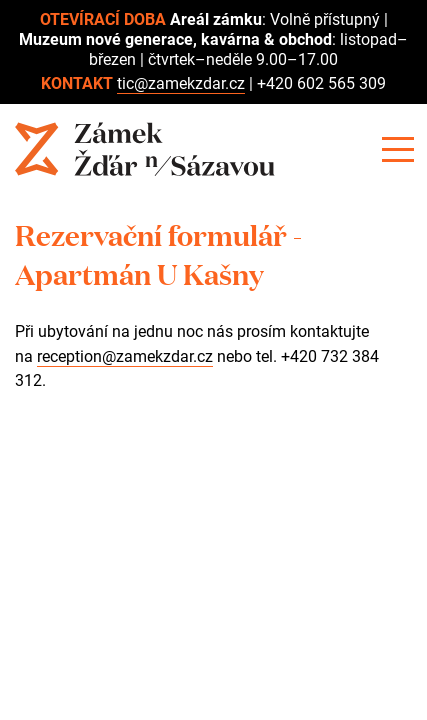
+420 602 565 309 (321, 83)
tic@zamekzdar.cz (181, 83)
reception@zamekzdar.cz (125, 356)
